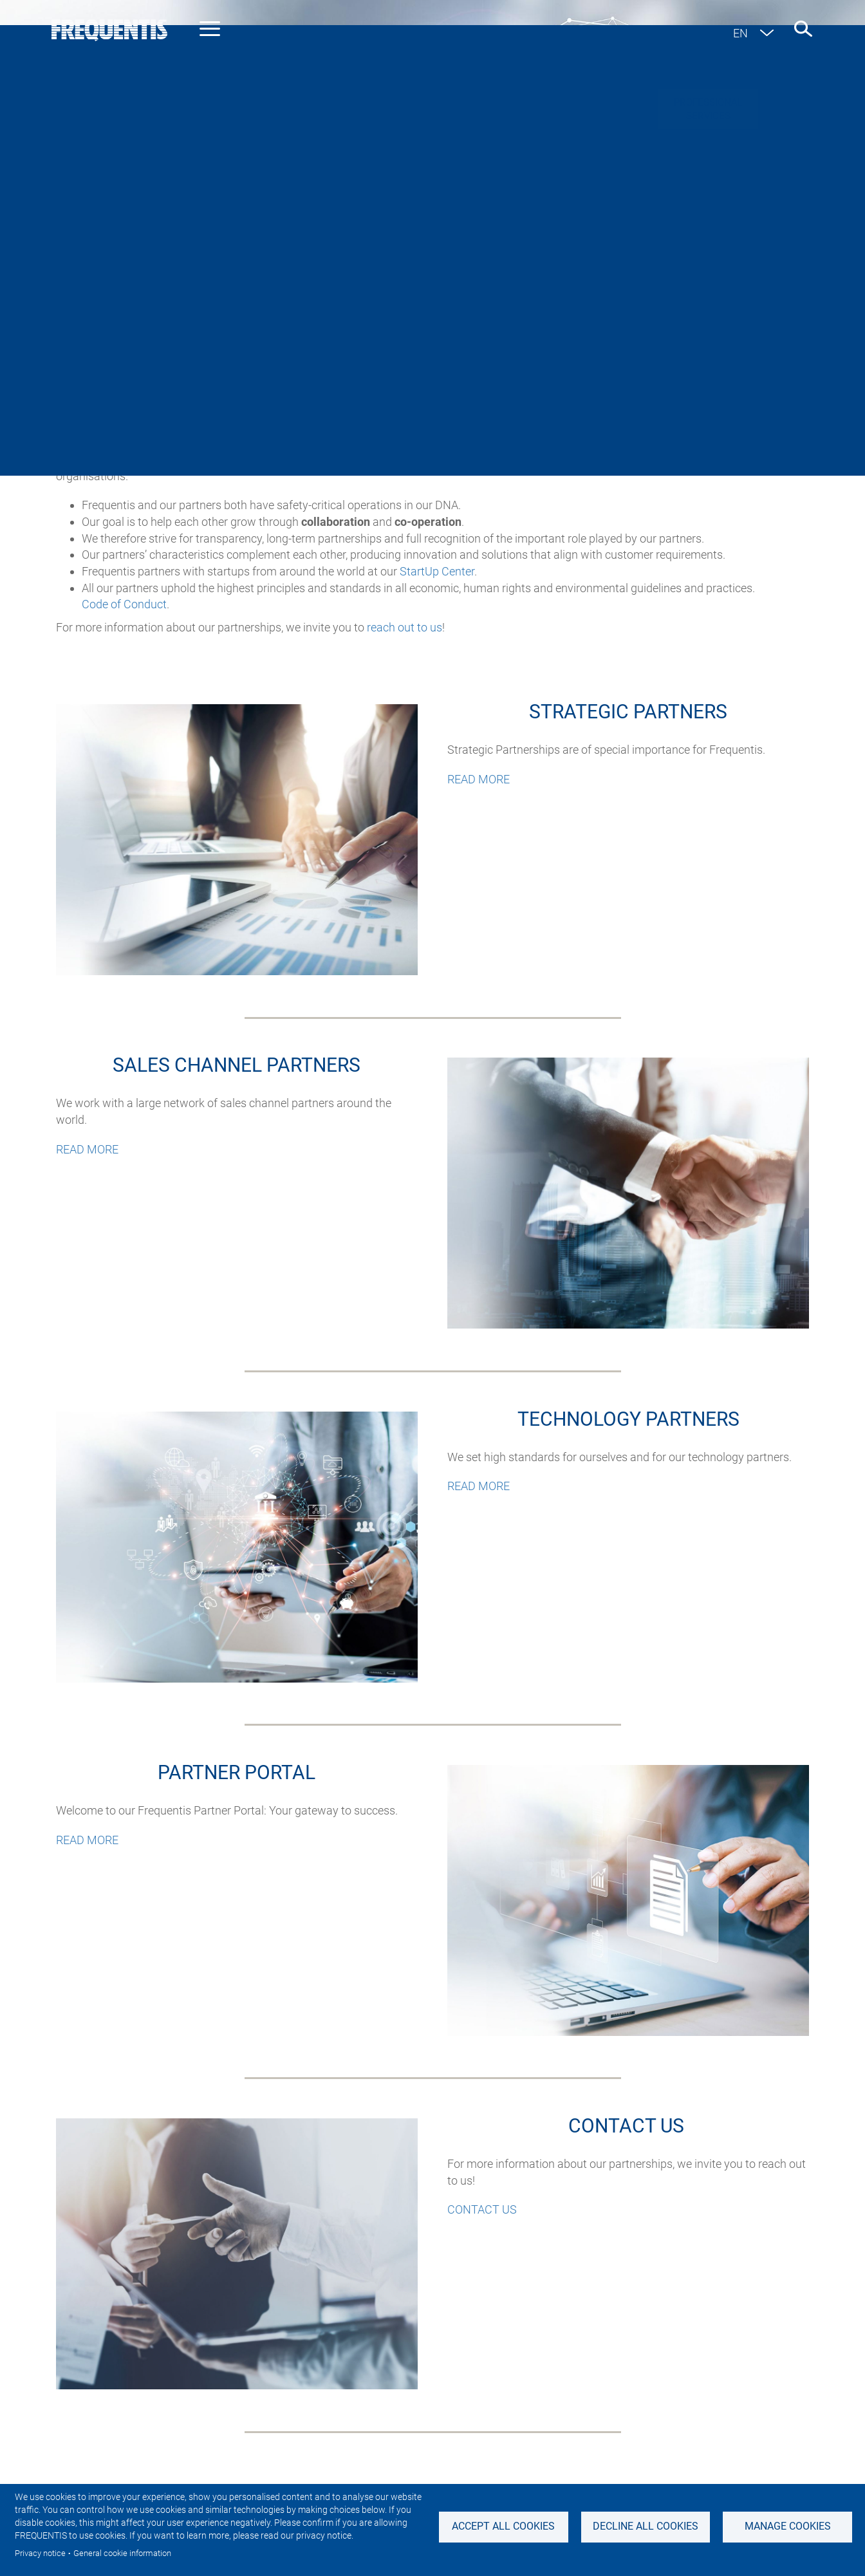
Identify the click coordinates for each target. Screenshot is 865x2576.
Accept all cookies (503, 2526)
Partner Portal (634, 293)
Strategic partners (221, 293)
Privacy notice (40, 2553)
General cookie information (122, 2553)
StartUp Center (437, 571)
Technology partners (510, 293)
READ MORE (478, 779)
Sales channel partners (363, 293)
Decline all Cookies (645, 2526)
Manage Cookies (788, 2526)
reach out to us (404, 627)
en (740, 33)
